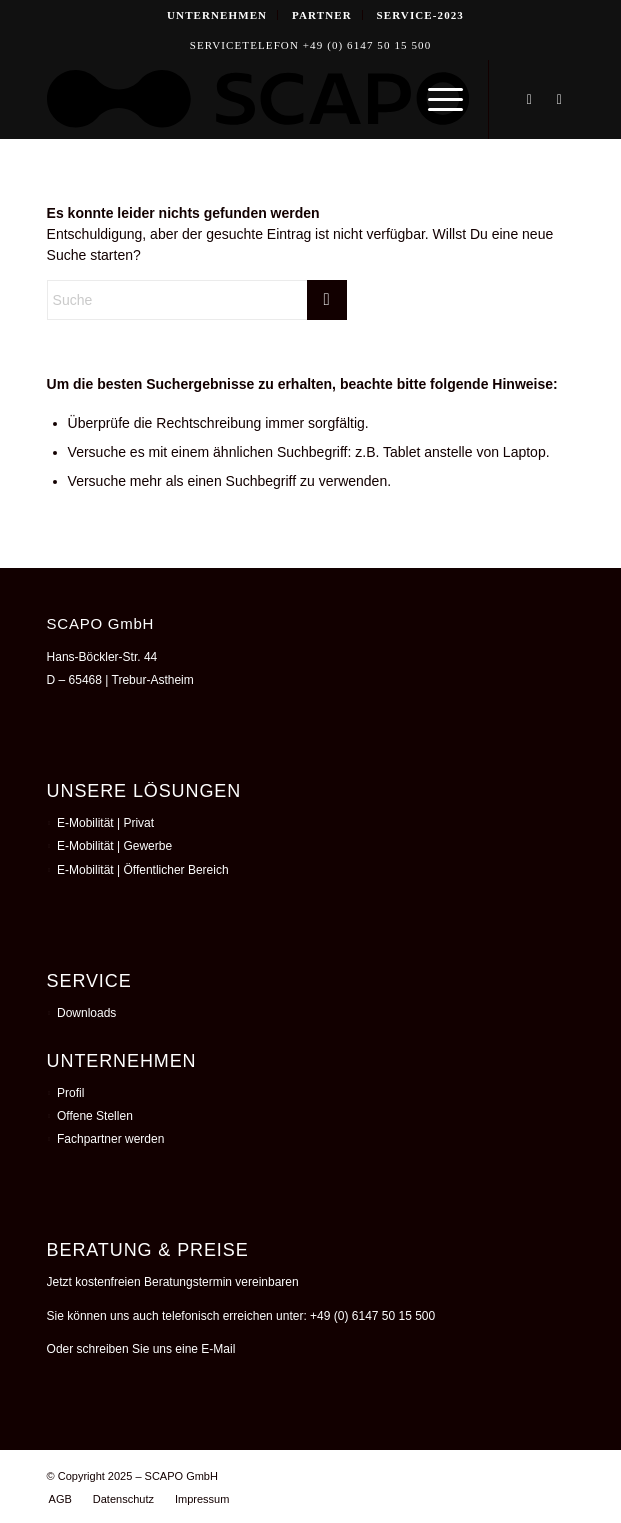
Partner (322, 15)
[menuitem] (217, 15)
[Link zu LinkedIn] (529, 99)
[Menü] (435, 99)
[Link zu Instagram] (559, 99)
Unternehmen (217, 15)
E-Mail (218, 1349)
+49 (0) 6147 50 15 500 (372, 1316)
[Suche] (197, 300)
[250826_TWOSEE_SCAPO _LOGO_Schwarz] (258, 99)
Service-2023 (420, 15)
